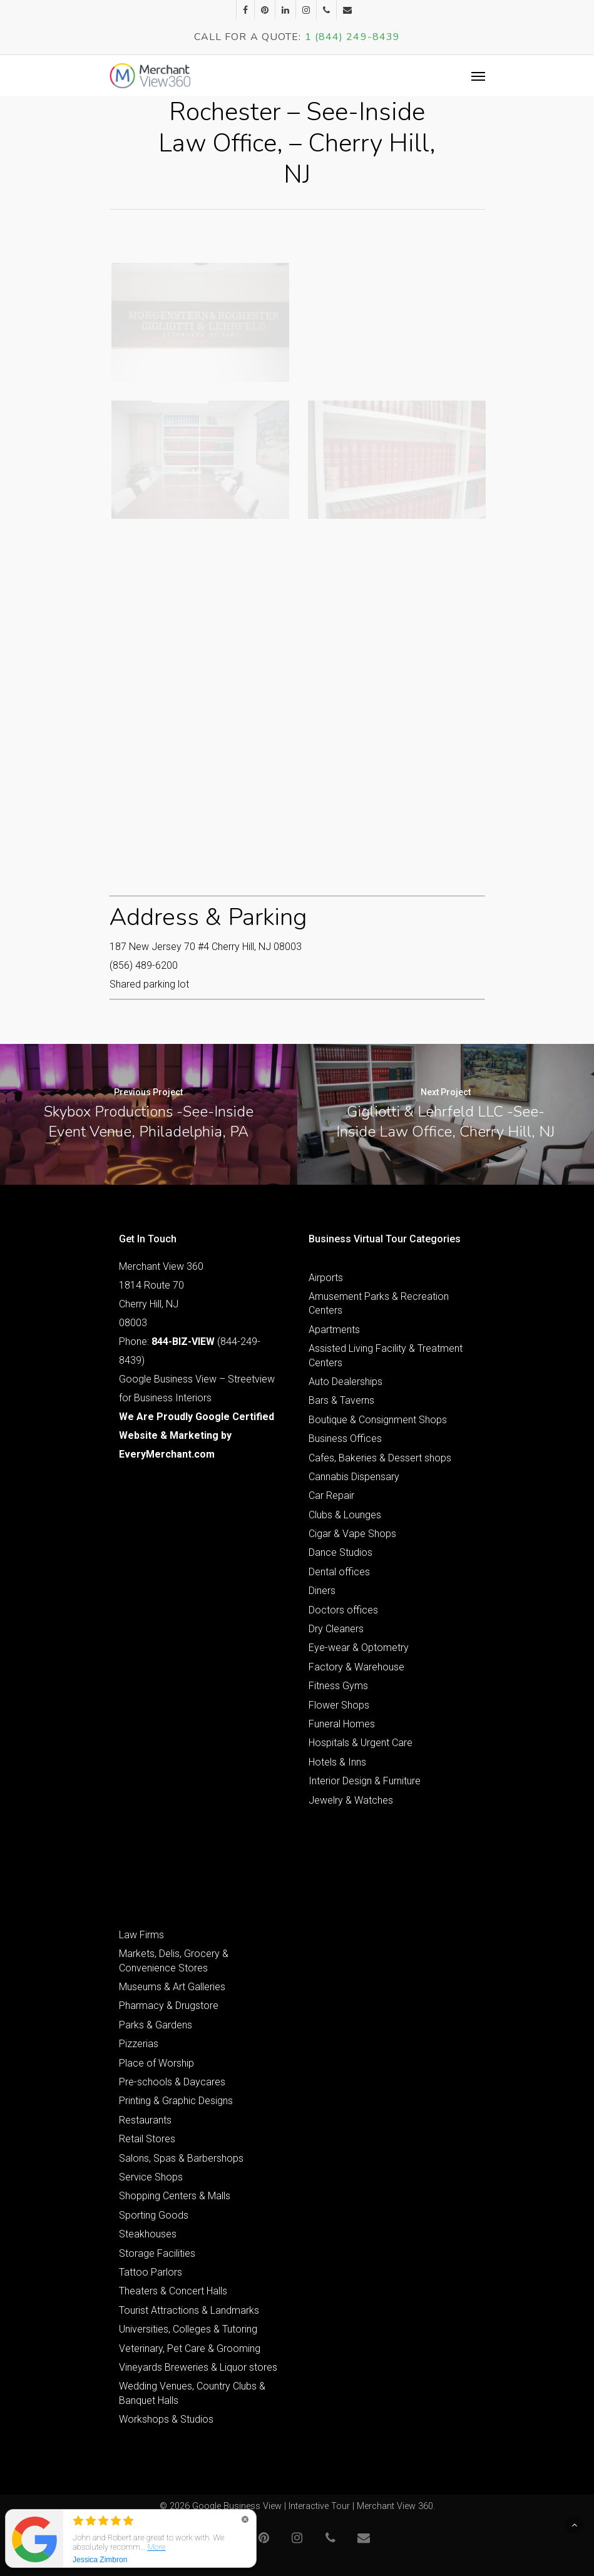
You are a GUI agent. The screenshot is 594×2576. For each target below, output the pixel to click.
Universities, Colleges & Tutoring (188, 2329)
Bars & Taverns (341, 1400)
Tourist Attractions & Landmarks (189, 2310)
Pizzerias (138, 2044)
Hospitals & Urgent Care (360, 1743)
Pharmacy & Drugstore (168, 2005)
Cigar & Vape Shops (352, 1534)
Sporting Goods (153, 2215)
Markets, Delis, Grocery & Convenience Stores (173, 1960)
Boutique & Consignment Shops (378, 1420)
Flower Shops (339, 1705)
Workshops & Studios (166, 2419)
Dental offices (339, 1572)
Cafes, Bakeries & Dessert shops (380, 1458)
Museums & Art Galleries (172, 1987)
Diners (322, 1591)
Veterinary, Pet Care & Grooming (189, 2348)
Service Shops (151, 2177)
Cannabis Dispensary (354, 1477)
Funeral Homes (342, 1724)
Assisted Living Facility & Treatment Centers (386, 1355)
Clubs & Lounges (345, 1515)
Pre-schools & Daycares (172, 2082)
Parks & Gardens (155, 2025)
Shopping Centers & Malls (174, 2196)
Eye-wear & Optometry (359, 1647)
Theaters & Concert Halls (173, 2291)
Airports (326, 1278)
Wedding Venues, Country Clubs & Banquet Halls (192, 2393)
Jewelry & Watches (351, 1800)
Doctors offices (343, 1610)
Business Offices (345, 1438)
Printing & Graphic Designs (176, 2101)
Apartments (334, 1330)
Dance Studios (340, 1552)
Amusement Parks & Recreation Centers (379, 1303)
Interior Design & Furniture (365, 1781)
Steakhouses (148, 2234)
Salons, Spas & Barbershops (181, 2158)
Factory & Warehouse (356, 1667)
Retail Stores (147, 2139)
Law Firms (141, 1935)
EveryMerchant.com (167, 1454)
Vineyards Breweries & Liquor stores (198, 2367)
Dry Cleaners (336, 1629)
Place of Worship (156, 2063)
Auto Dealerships (345, 1382)
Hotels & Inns (337, 1762)
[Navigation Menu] (478, 75)
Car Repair (331, 1495)
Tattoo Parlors (150, 2272)
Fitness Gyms (338, 1686)
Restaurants (145, 2120)
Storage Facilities (157, 2253)
